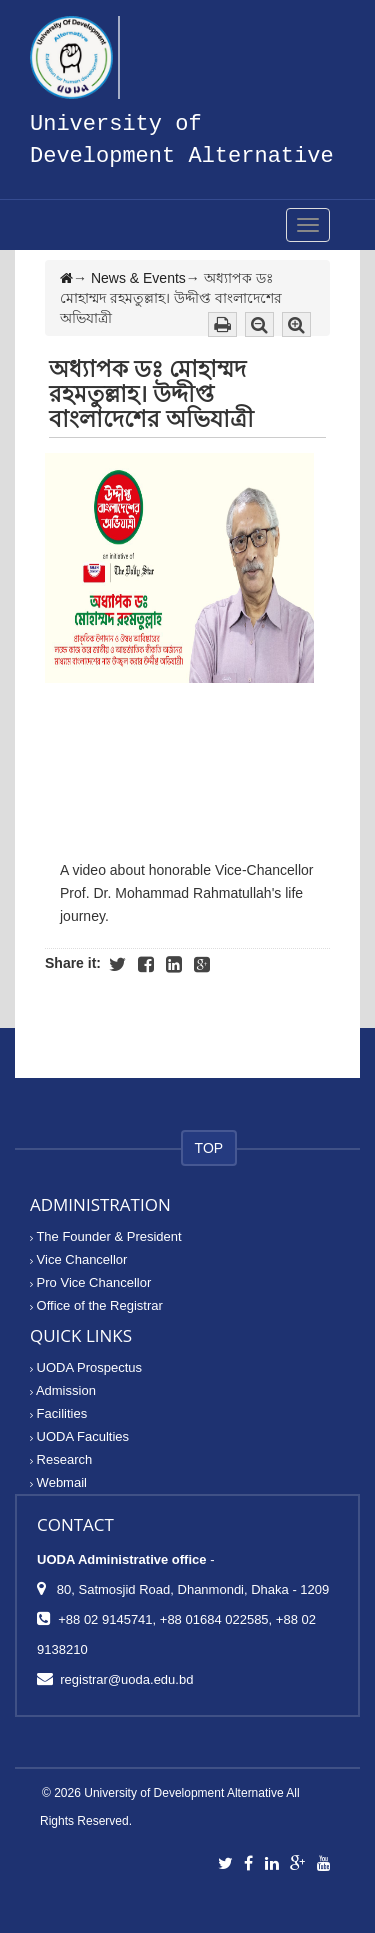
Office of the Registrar (96, 1305)
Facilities (58, 1413)
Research (61, 1459)
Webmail (58, 1482)
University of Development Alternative (183, 1793)
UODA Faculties (79, 1436)
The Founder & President (106, 1236)
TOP (209, 1148)
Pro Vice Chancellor (90, 1282)
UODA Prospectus (86, 1367)
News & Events (138, 278)
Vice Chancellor (78, 1259)
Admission (63, 1390)
